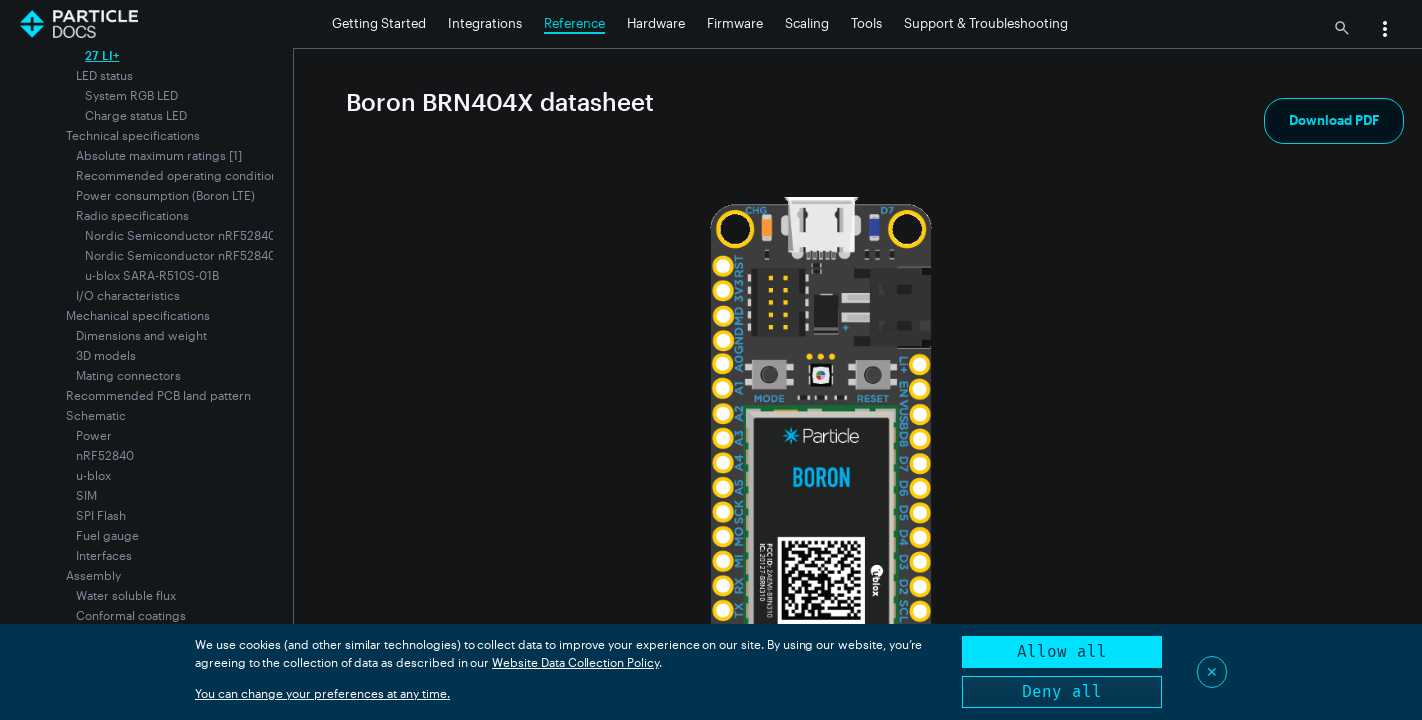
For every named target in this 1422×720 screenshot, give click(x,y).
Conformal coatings (131, 615)
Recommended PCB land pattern (158, 395)
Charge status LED (136, 115)
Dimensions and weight (141, 335)
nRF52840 (105, 455)
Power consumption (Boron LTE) (165, 195)
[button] (1385, 31)
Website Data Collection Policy (575, 662)
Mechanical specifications (138, 315)
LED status (104, 75)
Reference (574, 23)
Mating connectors (128, 375)
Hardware (656, 23)
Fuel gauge (107, 535)
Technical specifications (133, 135)
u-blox (93, 475)
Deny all (1062, 691)
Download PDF (1334, 120)
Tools (866, 23)
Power (94, 435)
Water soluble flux (126, 595)
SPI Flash (101, 515)
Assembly (93, 575)
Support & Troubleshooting (986, 23)
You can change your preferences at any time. (322, 693)
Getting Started (379, 23)
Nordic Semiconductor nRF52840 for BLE (201, 235)
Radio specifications (132, 215)
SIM (86, 495)
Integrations (485, 23)
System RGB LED (131, 95)
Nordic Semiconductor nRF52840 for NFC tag (214, 255)
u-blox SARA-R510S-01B (152, 275)
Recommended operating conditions (180, 175)
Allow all (1062, 651)
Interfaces (104, 555)
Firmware (735, 23)
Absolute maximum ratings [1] (159, 155)
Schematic (96, 415)
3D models (106, 355)
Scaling (807, 23)
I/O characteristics (128, 295)
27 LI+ (102, 55)
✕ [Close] (1212, 671)
